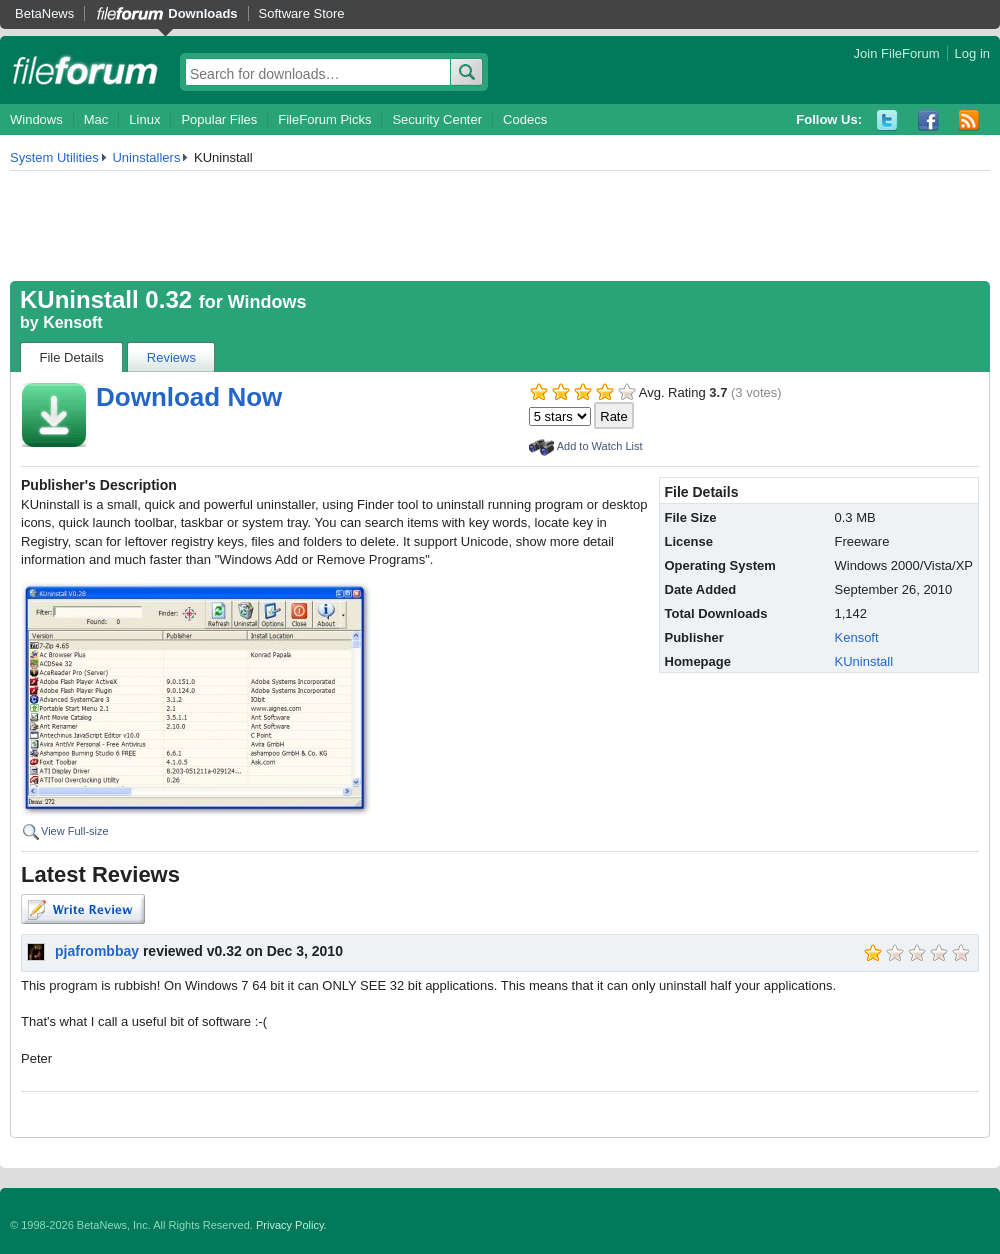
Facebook (928, 120)
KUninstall (864, 661)
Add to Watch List (600, 446)
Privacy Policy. (291, 1225)
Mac (96, 119)
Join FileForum (897, 53)
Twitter (887, 120)
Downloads (202, 13)
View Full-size (75, 831)
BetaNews (44, 13)
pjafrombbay (97, 951)
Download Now (189, 397)
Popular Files (219, 119)
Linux (144, 119)
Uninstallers (146, 157)
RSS (969, 120)
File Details (72, 357)
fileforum (85, 70)
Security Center (437, 119)
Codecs (525, 119)
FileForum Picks (324, 119)
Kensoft (73, 322)
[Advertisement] (500, 226)
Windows (36, 119)
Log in (972, 53)
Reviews (171, 357)
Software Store (302, 13)
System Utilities (54, 157)
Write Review (83, 909)
